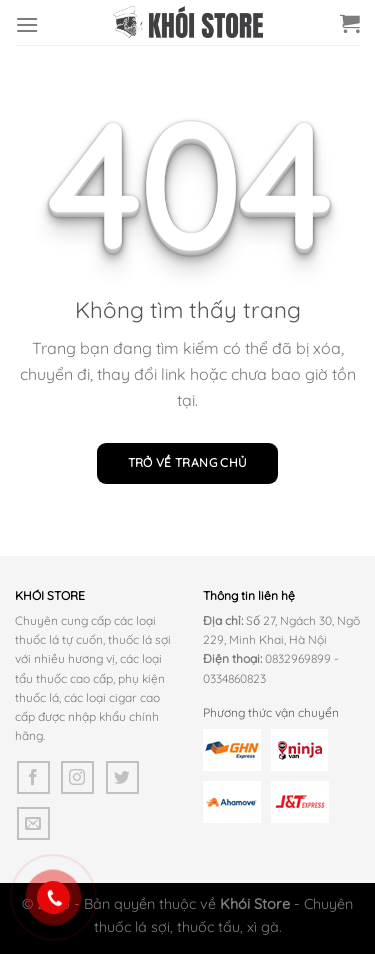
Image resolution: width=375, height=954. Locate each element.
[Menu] (27, 24)
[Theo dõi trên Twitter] (122, 777)
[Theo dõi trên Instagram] (77, 777)
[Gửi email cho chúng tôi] (33, 823)
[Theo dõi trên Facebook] (33, 777)
